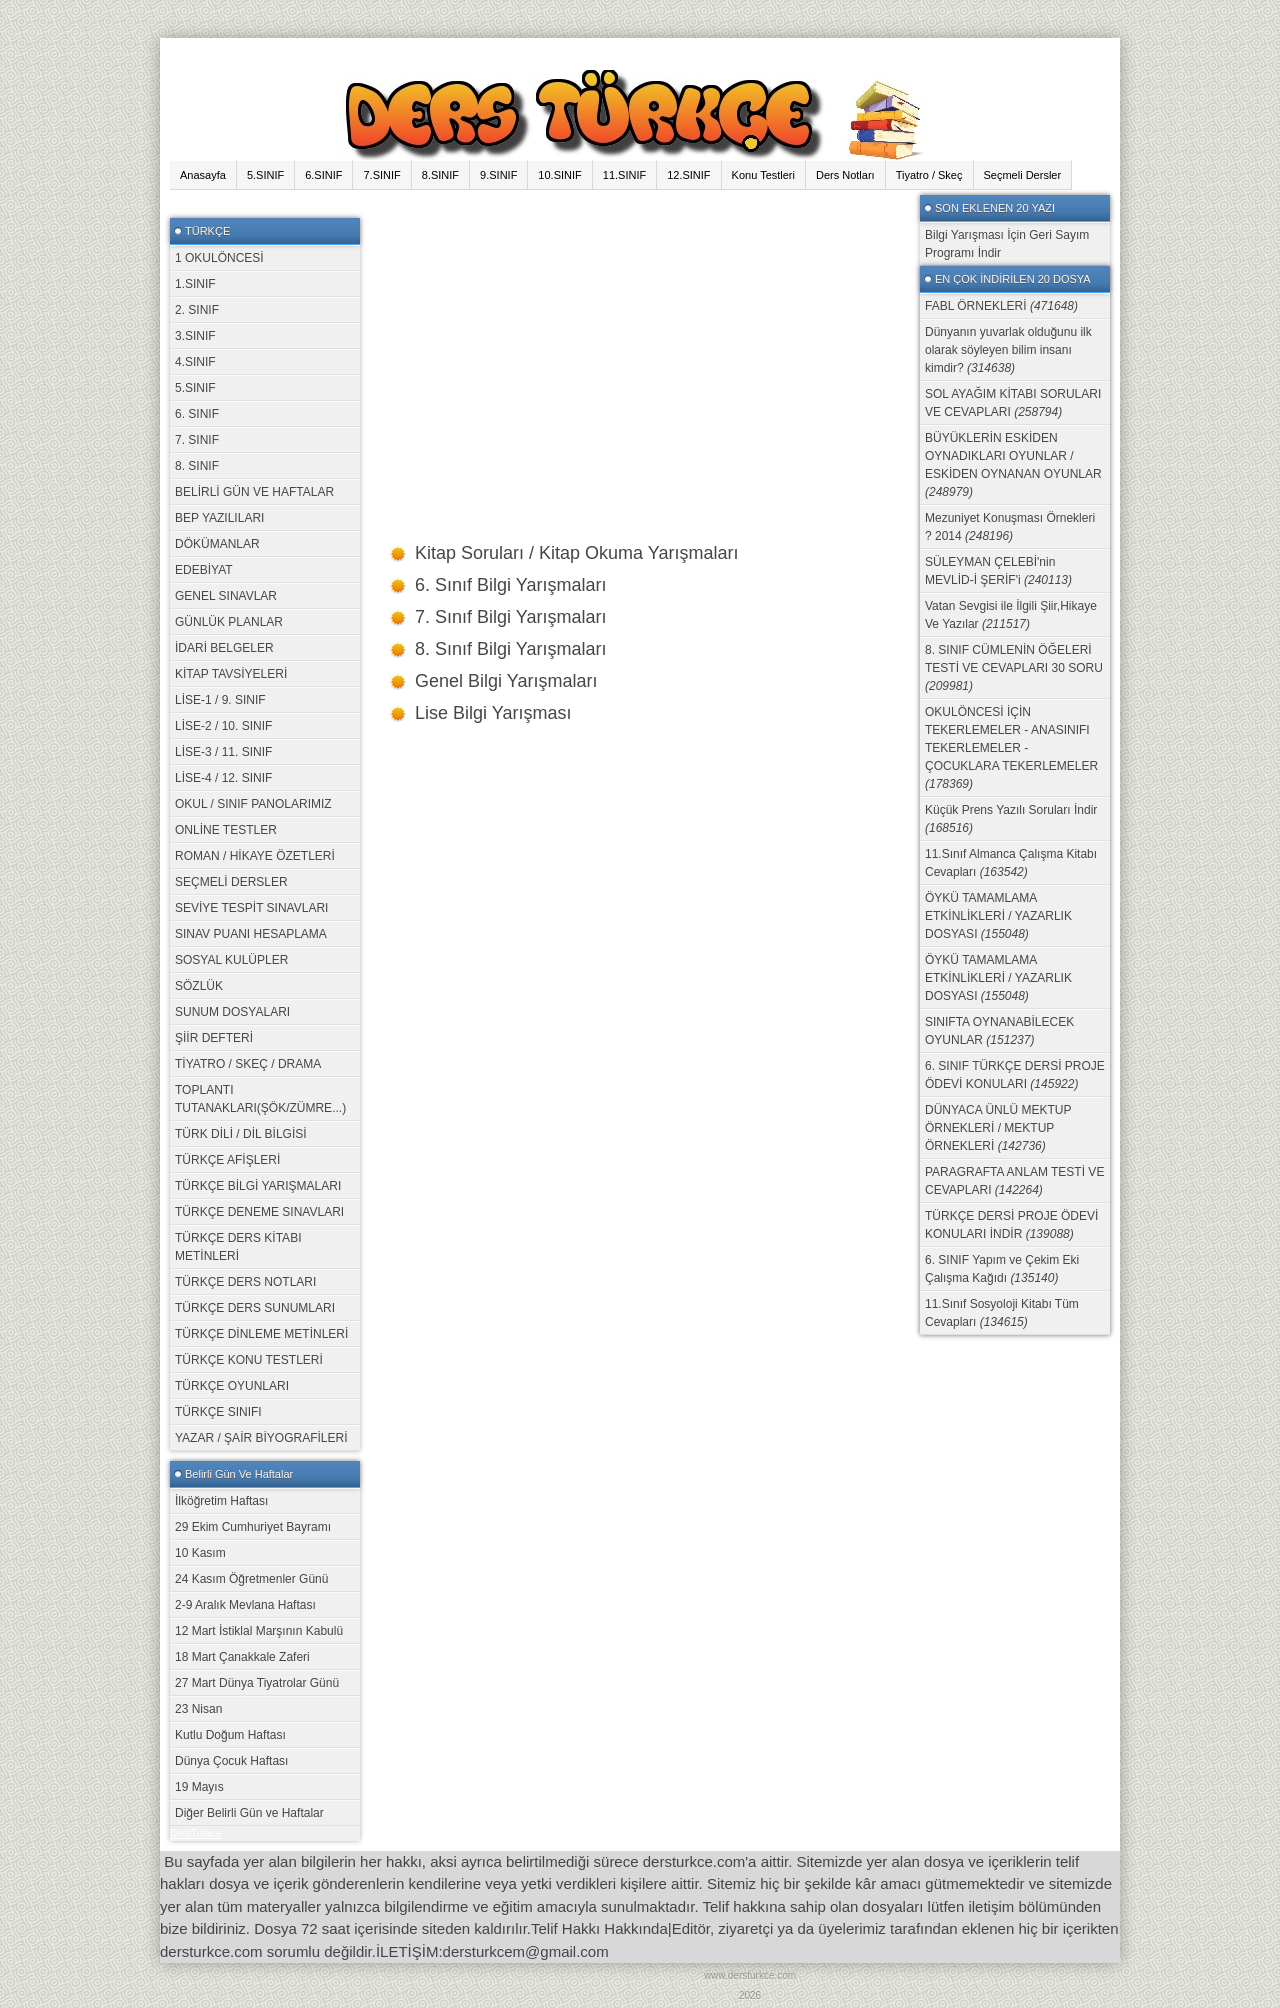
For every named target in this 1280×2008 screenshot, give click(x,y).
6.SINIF (323, 175)
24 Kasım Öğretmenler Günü (251, 1579)
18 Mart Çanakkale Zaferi (242, 1657)
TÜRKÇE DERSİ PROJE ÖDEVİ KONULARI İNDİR (1011, 1225)
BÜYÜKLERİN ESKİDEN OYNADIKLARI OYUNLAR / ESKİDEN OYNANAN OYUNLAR (1013, 465)
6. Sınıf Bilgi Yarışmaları (510, 585)
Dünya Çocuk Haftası (231, 1761)
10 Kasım (200, 1553)
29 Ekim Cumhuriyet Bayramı (253, 1527)
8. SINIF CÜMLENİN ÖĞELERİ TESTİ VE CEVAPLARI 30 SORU (1014, 668)
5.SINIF (265, 175)
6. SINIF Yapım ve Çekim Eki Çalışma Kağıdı (1002, 1269)
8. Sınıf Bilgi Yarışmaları (510, 649)
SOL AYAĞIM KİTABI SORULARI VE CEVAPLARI (1013, 403)
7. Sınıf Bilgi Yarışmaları (510, 617)
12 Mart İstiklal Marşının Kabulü (259, 1631)
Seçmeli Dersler (1023, 175)
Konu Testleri (763, 175)
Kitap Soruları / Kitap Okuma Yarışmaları (576, 553)
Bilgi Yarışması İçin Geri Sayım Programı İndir (1007, 244)
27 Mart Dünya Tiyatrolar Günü (257, 1683)
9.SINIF (498, 175)
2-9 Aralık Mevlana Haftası (245, 1605)
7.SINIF (381, 175)
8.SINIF (440, 175)
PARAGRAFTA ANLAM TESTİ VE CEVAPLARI (1014, 1181)
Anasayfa (203, 175)
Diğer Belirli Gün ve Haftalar (249, 1813)
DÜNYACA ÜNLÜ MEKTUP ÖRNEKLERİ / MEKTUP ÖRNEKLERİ (998, 1128)
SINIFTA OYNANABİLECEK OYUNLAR (999, 1031)
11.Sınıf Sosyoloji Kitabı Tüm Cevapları (1002, 1313)
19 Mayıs (199, 1787)
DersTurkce (195, 1833)
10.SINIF (559, 175)
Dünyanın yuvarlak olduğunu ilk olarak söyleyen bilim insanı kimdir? (1008, 350)
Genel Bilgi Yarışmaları (506, 681)
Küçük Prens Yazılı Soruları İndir (1011, 819)
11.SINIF (624, 175)
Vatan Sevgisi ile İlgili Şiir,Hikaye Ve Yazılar (1011, 615)
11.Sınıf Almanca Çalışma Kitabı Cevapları (1011, 863)
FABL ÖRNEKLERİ (1001, 306)
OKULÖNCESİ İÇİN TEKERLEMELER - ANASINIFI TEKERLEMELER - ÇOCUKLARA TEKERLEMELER (1011, 748)
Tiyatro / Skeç (929, 175)
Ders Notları (845, 175)
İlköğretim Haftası (221, 1501)
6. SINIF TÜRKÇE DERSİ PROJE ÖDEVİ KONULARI (1015, 1075)
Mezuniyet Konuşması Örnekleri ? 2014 (1010, 527)
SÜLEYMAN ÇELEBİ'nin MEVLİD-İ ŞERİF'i (998, 571)
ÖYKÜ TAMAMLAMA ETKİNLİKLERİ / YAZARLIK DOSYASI (998, 916)
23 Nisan (198, 1709)
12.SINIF (688, 175)
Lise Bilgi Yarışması (493, 713)
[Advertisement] (640, 335)
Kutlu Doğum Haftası (230, 1735)
